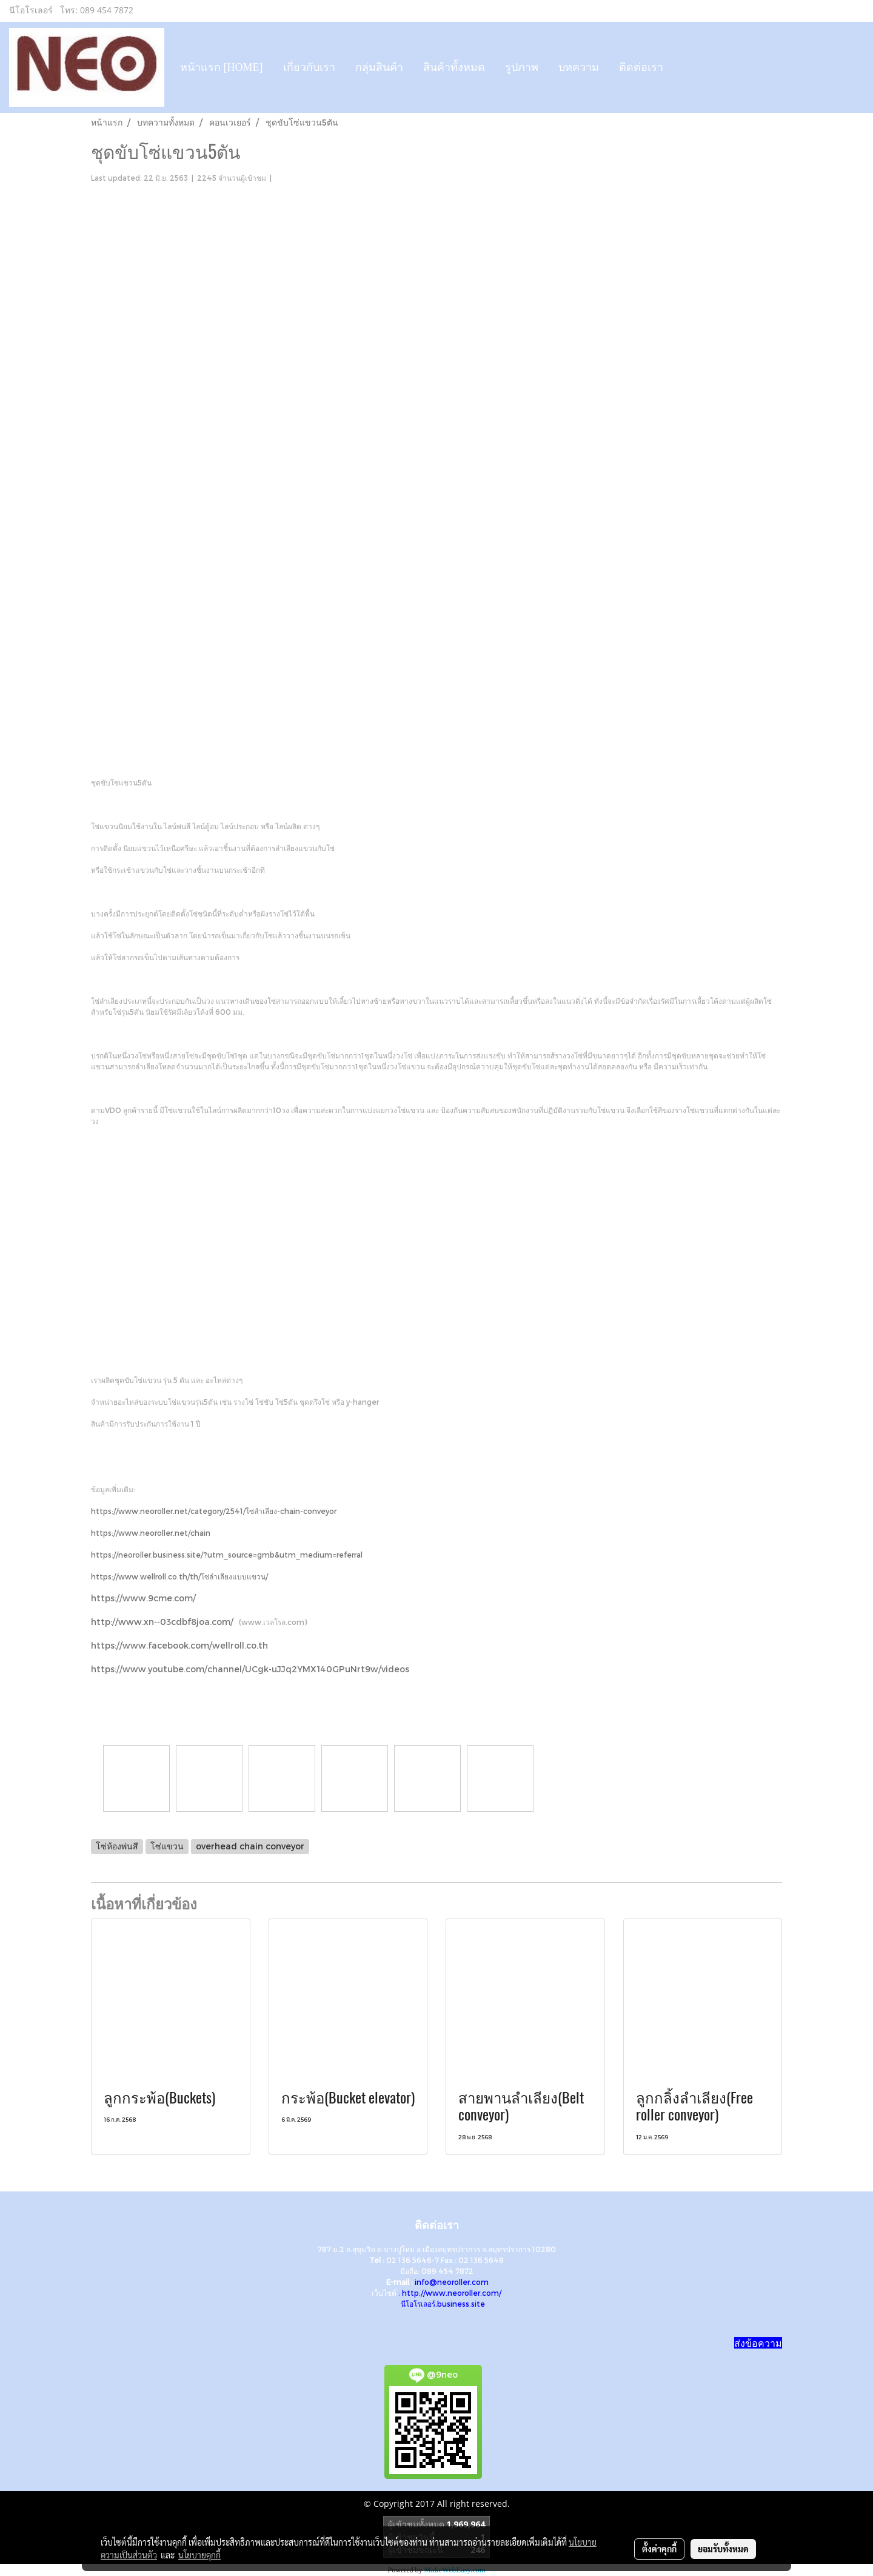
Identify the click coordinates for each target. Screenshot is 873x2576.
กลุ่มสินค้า (379, 67)
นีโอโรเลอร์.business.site (443, 2303)
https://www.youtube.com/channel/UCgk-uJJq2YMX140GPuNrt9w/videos (250, 1669)
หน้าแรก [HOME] (221, 67)
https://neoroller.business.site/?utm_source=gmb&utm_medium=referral (227, 1554)
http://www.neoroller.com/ (451, 2292)
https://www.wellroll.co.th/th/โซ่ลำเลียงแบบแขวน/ (179, 1576)
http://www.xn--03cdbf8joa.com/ (162, 1621)
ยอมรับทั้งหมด (723, 2548)
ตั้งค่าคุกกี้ (659, 2548)
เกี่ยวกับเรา (309, 67)
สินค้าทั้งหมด (454, 67)
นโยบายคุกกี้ (199, 2554)
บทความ (578, 67)
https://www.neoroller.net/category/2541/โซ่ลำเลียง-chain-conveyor (213, 1511)
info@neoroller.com (452, 2282)
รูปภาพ (521, 67)
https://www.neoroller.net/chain (150, 1532)
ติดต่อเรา (641, 67)
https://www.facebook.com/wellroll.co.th (179, 1645)
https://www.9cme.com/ (143, 1598)
